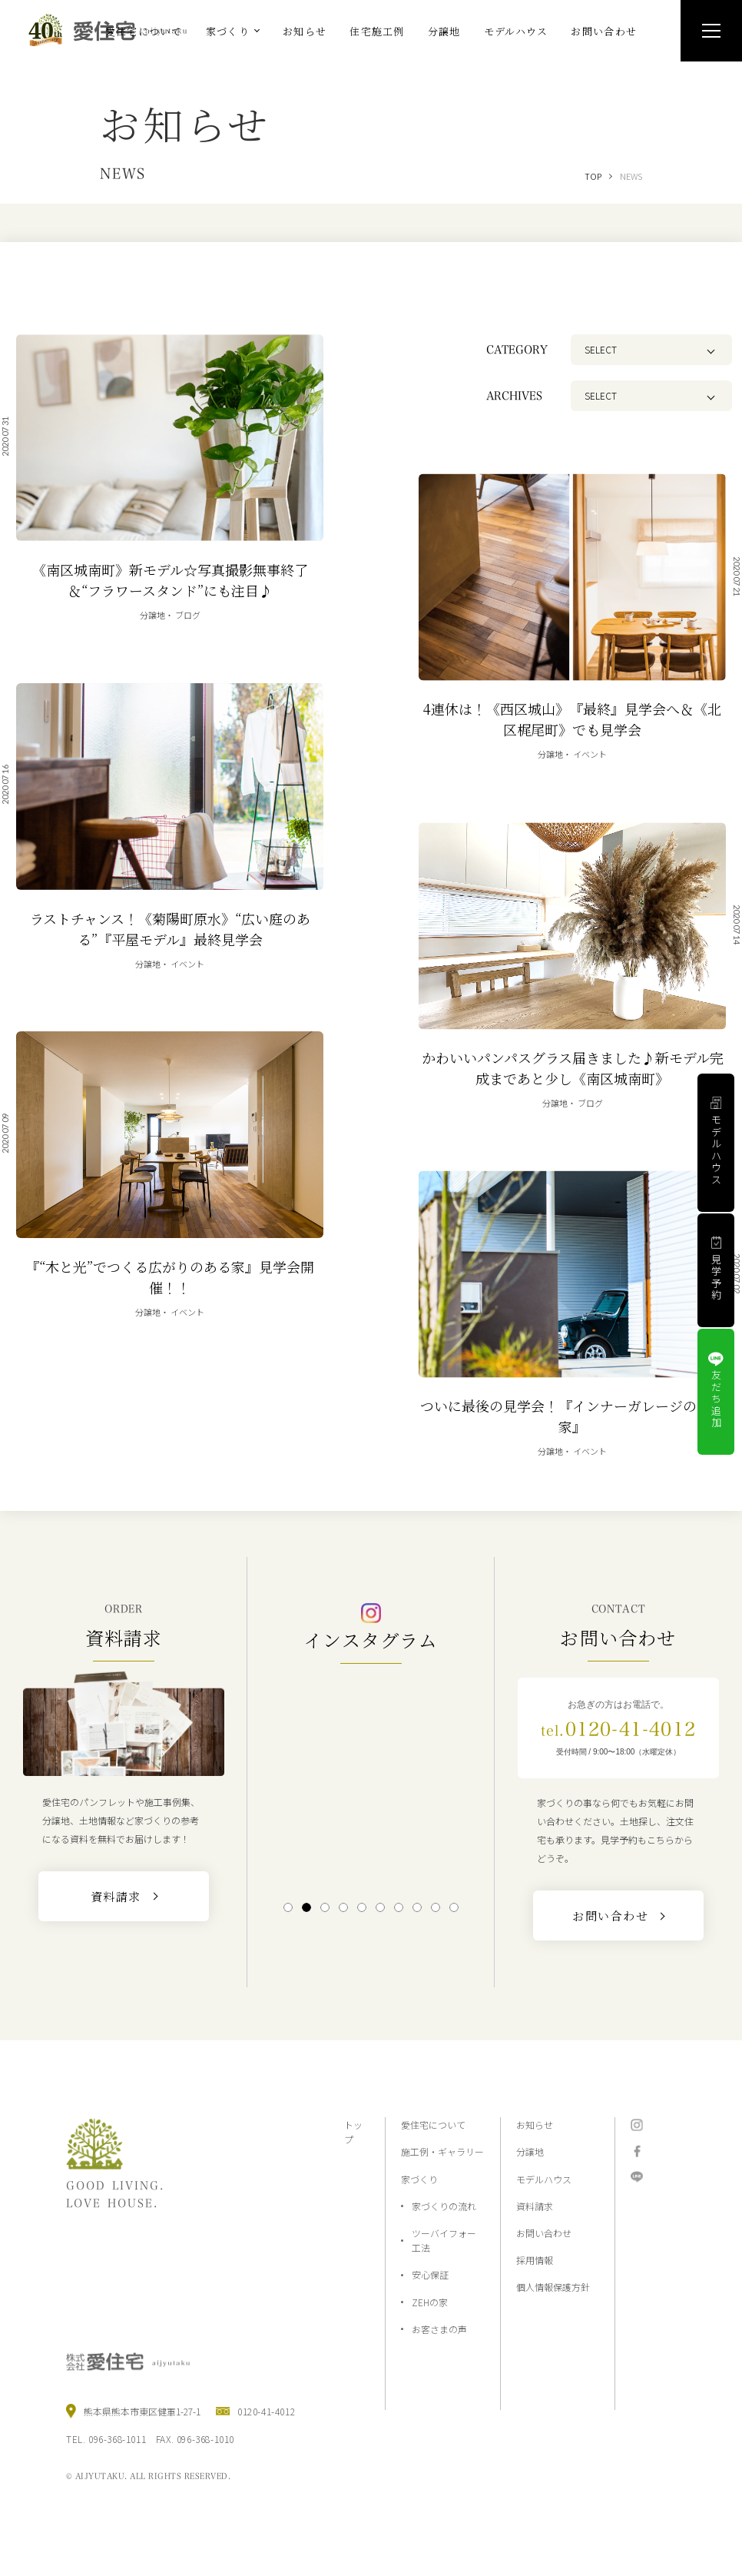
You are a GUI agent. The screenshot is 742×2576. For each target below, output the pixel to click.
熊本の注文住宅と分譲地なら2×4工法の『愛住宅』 (114, 30)
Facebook (637, 2151)
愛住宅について (433, 2124)
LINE (637, 2177)
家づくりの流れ (444, 2206)
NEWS (631, 176)
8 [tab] (416, 1907)
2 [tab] (306, 1907)
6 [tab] (380, 1907)
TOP (593, 176)
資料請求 (534, 2206)
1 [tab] (287, 1907)
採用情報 (534, 2259)
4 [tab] (343, 1907)
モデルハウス (543, 2179)
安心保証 (430, 2274)
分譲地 (530, 2151)
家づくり (419, 2179)
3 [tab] (324, 1907)
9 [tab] (435, 1907)
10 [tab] (454, 1907)
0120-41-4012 (618, 1729)
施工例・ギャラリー (442, 2151)
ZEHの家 (430, 2302)
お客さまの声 (439, 2328)
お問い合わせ (543, 2232)
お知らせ (534, 2124)
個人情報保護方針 (553, 2286)
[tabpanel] (371, 1780)
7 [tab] (398, 1907)
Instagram (637, 2125)
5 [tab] (361, 1907)
